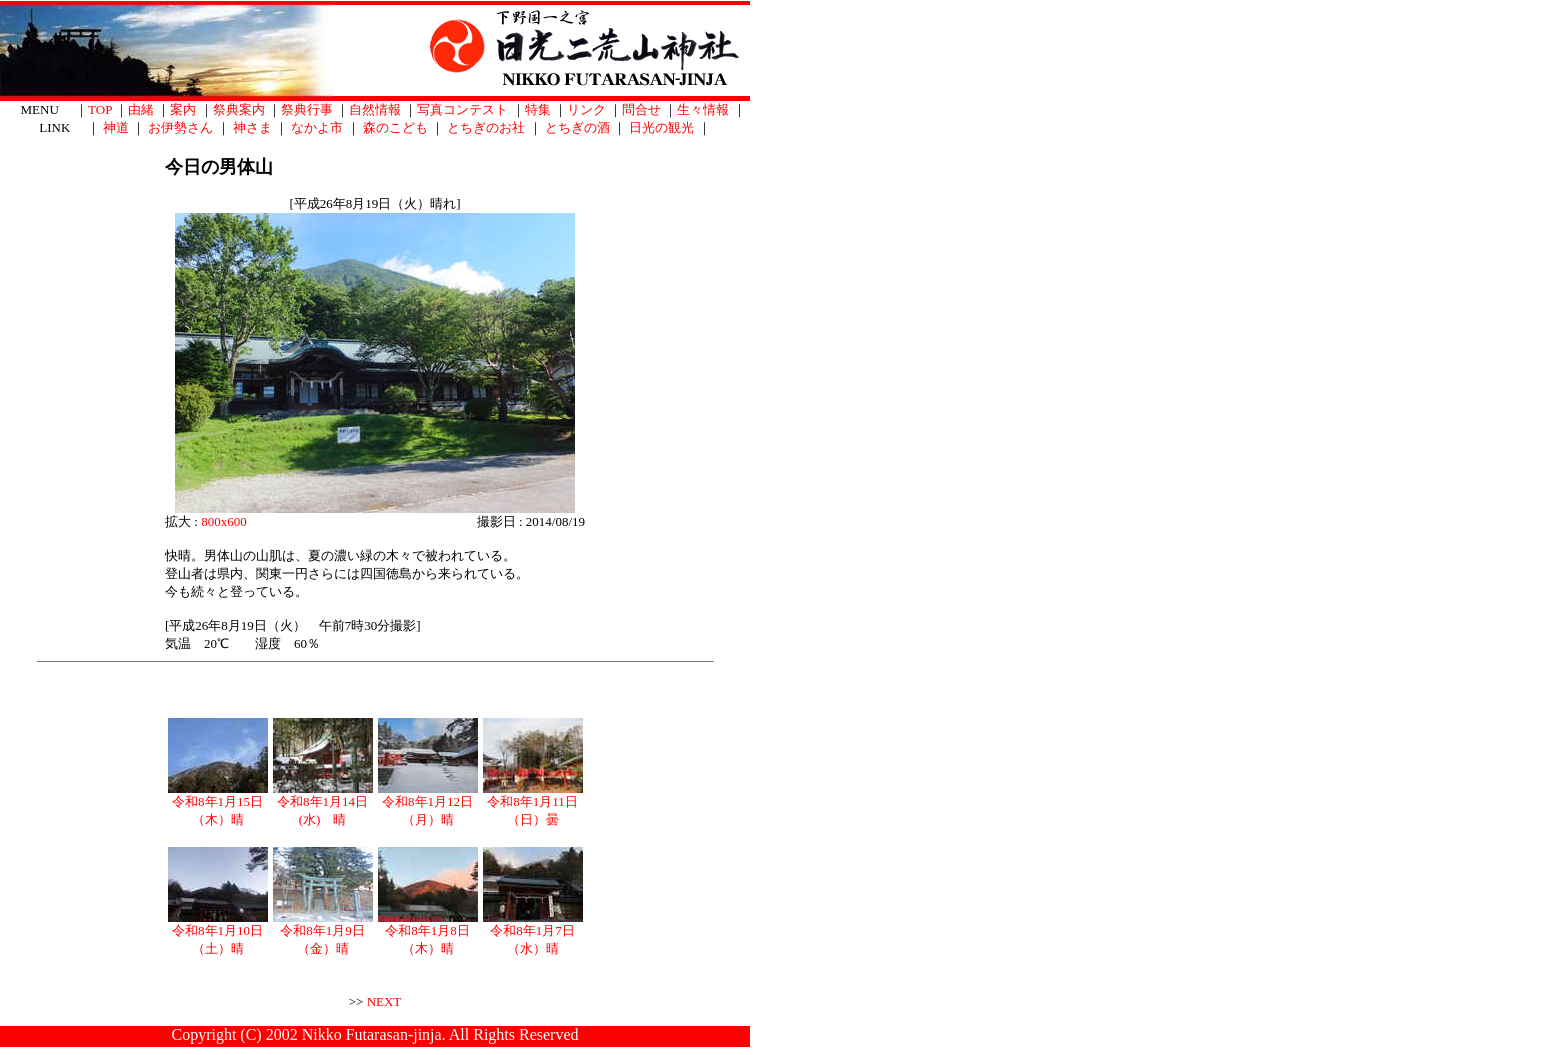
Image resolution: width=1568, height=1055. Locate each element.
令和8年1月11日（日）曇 (533, 804)
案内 (183, 109)
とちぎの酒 (577, 127)
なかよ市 (317, 127)
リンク (586, 109)
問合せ (641, 109)
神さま (252, 127)
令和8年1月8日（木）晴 (428, 933)
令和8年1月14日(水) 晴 (323, 804)
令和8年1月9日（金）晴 (323, 933)
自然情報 (375, 109)
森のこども (395, 127)
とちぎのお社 (486, 127)
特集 (538, 109)
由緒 (141, 109)
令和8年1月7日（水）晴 (533, 933)
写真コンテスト (462, 109)
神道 (116, 127)
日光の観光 (661, 127)
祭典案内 (239, 109)
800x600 (224, 521)
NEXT (384, 1001)
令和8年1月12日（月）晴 (428, 804)
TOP (100, 109)
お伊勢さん (180, 127)
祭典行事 (307, 109)
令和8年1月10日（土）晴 (218, 933)
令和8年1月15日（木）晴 (218, 804)
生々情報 (703, 109)
